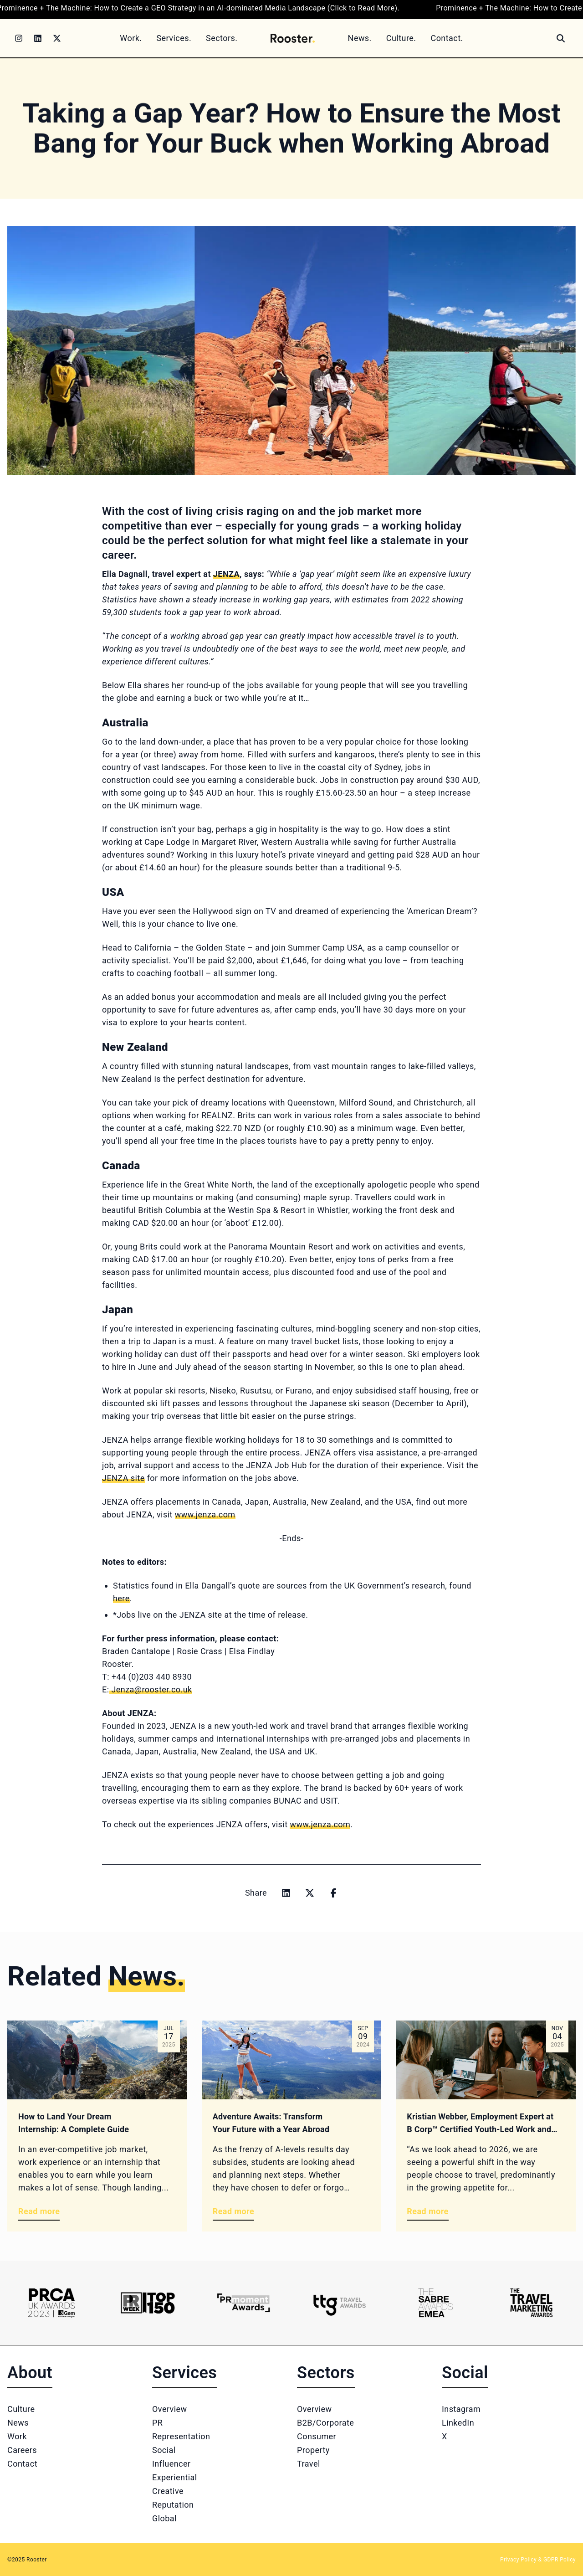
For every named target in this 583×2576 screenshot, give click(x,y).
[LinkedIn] (37, 38)
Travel (308, 2463)
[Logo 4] (339, 2303)
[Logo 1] (51, 2303)
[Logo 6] (531, 2303)
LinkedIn (458, 2422)
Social (164, 2450)
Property (313, 2450)
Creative (168, 2491)
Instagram (461, 2409)
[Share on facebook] (333, 1892)
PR (157, 2422)
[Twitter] (56, 38)
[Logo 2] (148, 2303)
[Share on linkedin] (286, 1892)
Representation (181, 2436)
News (18, 2422)
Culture (21, 2409)
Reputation (173, 2504)
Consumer (316, 2436)
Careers (22, 2450)
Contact (22, 2463)
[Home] (292, 38)
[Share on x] (309, 1892)
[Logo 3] (243, 2303)
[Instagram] (18, 38)
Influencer (171, 2463)
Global (164, 2518)
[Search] (560, 38)
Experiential (174, 2477)
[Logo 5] (435, 2303)
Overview (169, 2409)
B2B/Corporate (325, 2422)
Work (17, 2436)
